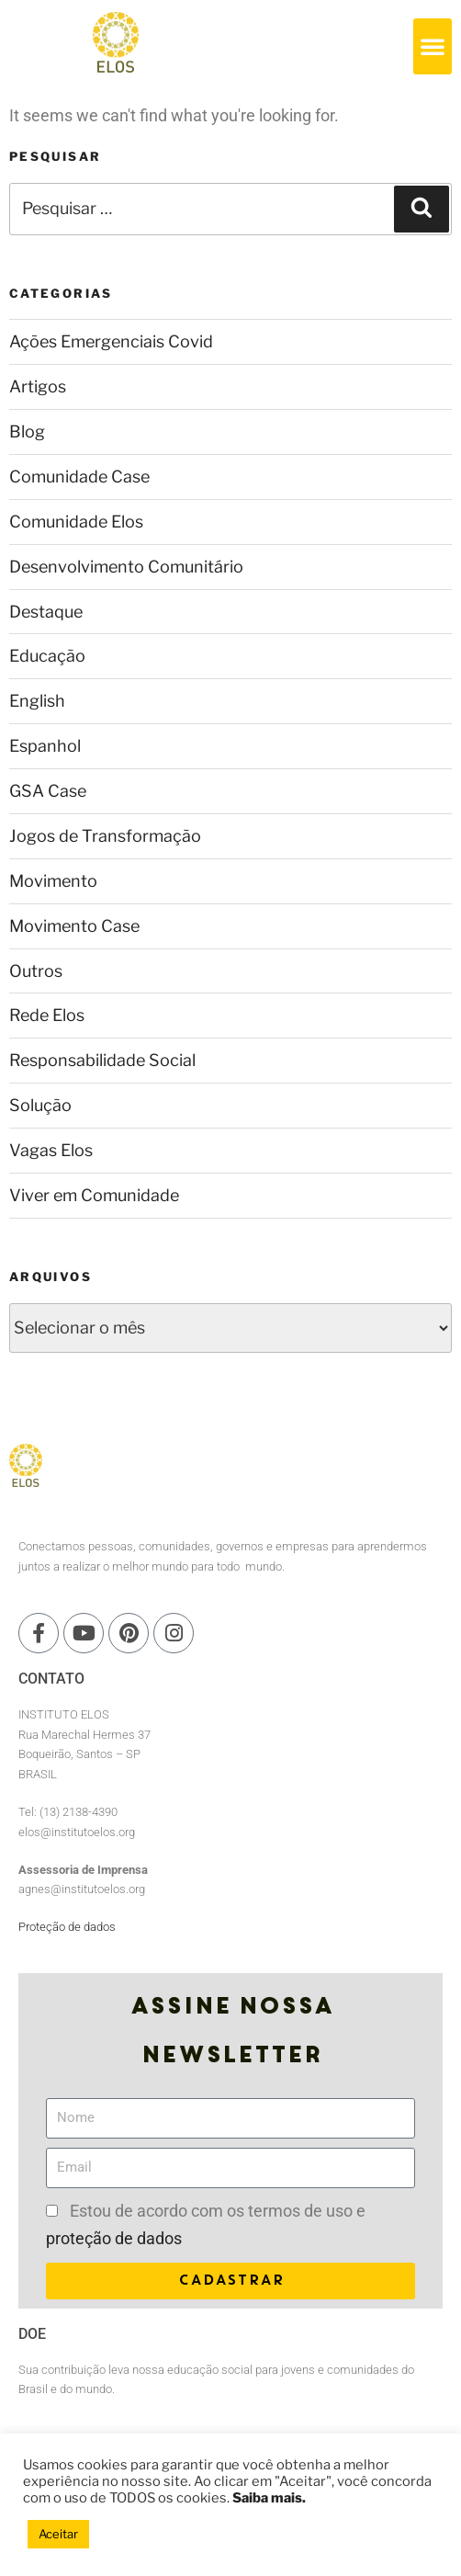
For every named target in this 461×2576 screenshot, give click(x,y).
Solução (40, 1105)
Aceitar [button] (58, 2533)
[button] (432, 46)
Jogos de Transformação (105, 835)
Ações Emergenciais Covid (111, 341)
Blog (27, 431)
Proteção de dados (67, 1927)
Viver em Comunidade (94, 1195)
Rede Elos (46, 1015)
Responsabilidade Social (102, 1060)
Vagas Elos (51, 1150)
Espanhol (45, 745)
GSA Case (47, 790)
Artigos (37, 386)
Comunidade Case (79, 476)
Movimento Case (74, 926)
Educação (47, 655)
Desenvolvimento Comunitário (126, 566)
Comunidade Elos (76, 521)
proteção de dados (114, 2238)
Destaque (46, 611)
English (37, 700)
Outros (35, 971)
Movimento (53, 881)
